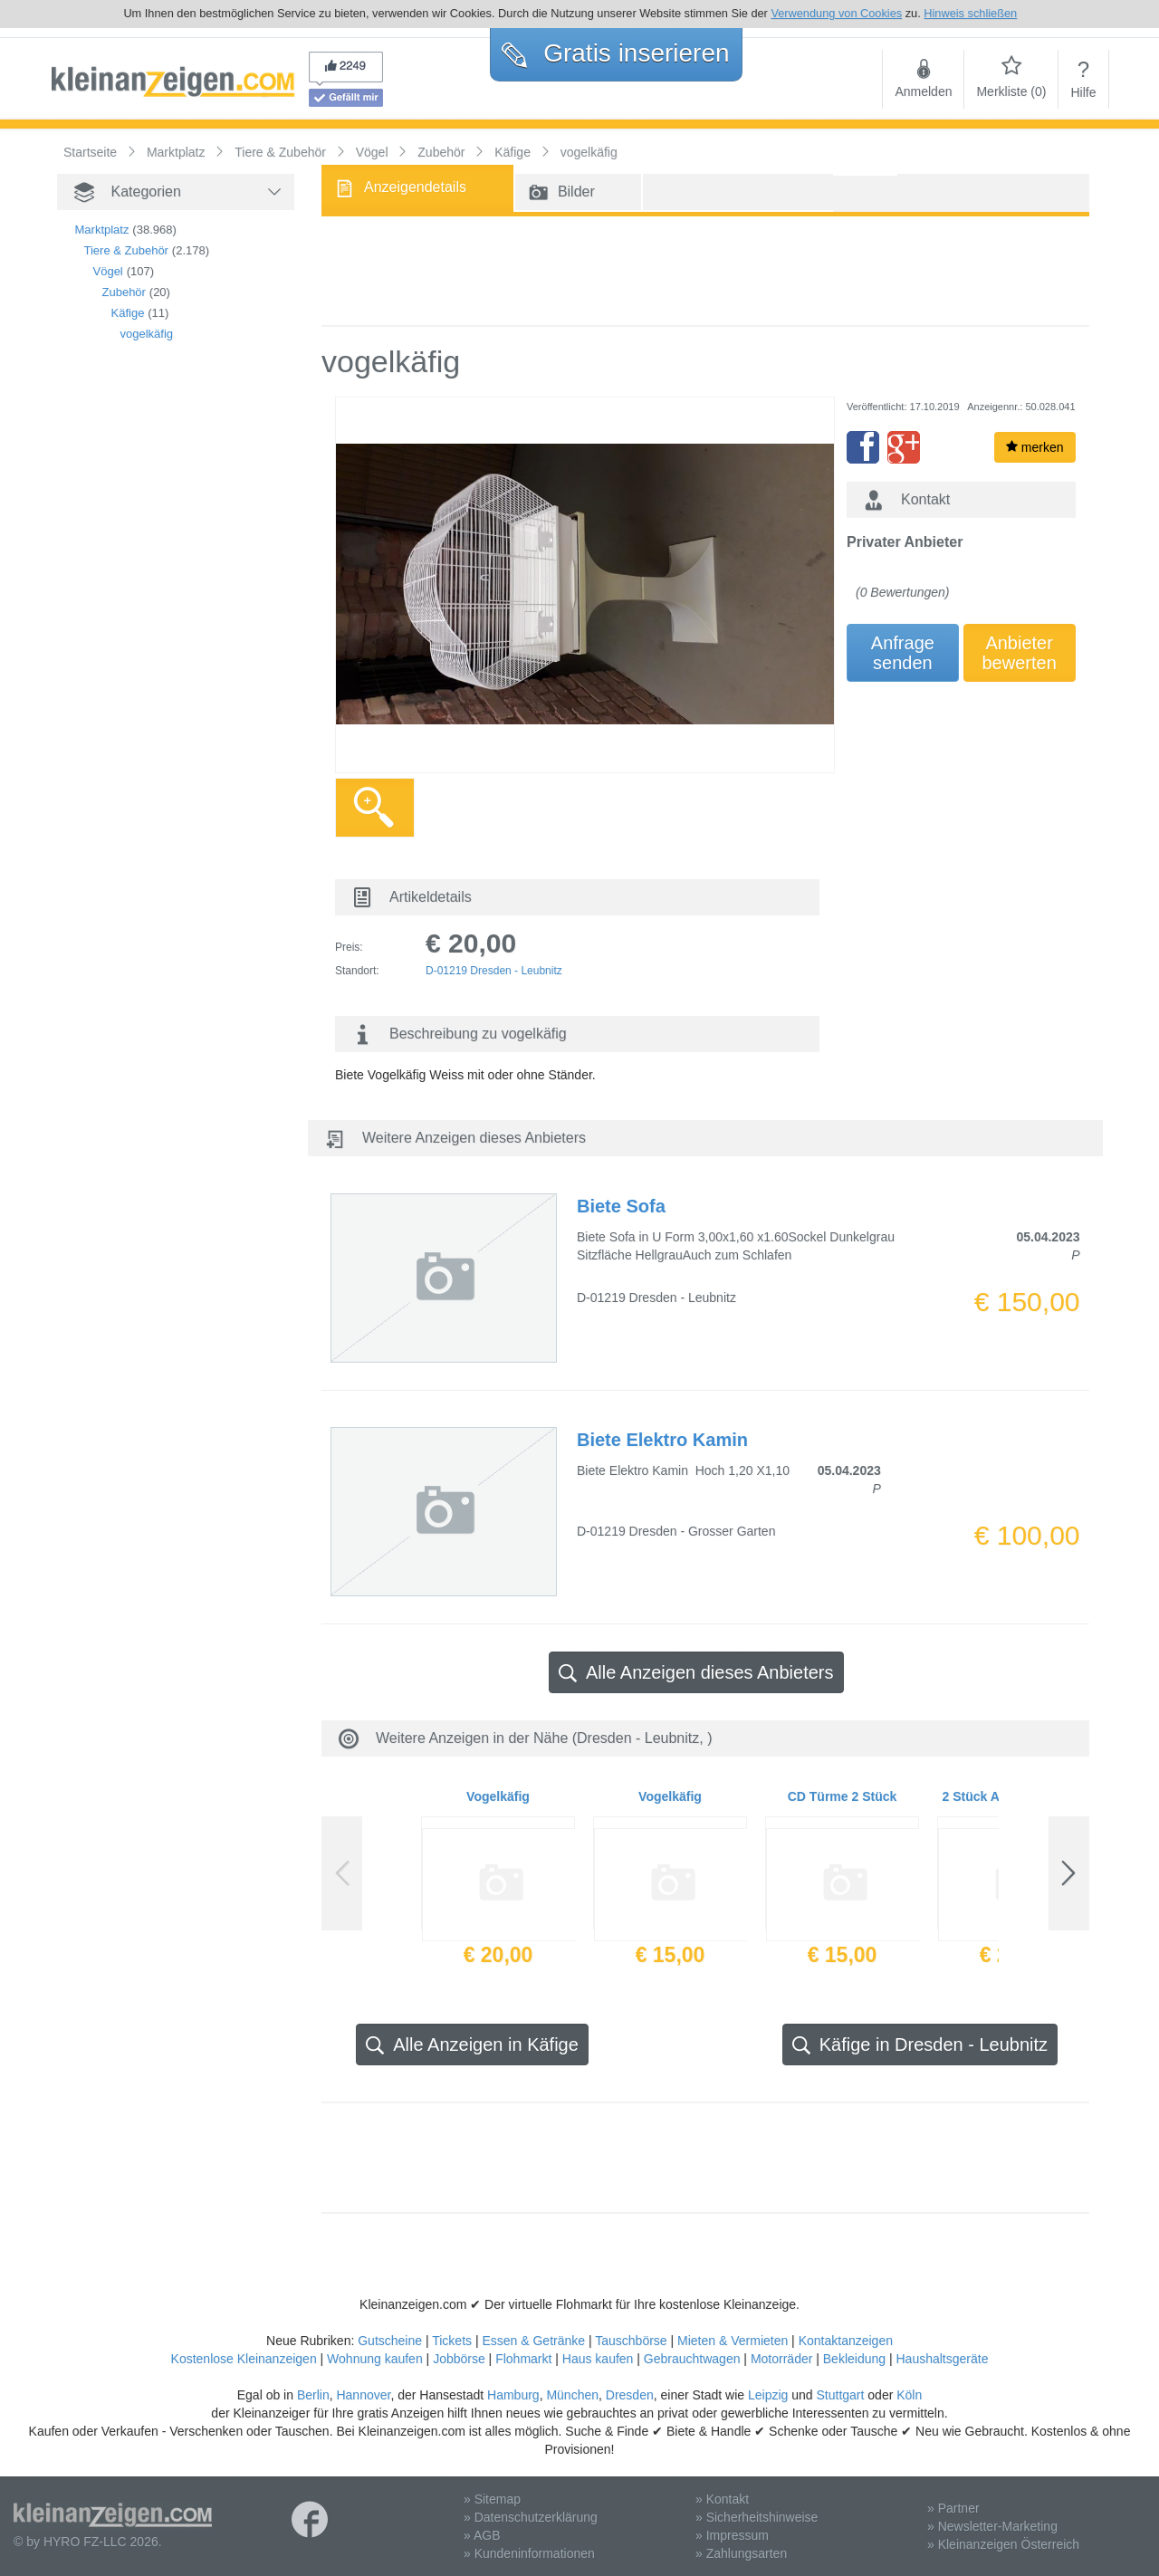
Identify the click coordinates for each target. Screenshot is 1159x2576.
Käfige (128, 313)
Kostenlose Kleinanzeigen (244, 2358)
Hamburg (513, 2395)
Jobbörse (459, 2358)
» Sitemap (492, 2499)
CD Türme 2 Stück (842, 1796)
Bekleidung (854, 2358)
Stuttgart (841, 2395)
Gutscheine (390, 2340)
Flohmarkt (523, 2358)
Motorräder (781, 2358)
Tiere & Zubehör (126, 250)
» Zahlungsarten (741, 2553)
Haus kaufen (598, 2358)
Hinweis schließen (970, 13)
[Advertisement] (147, 665)
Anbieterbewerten (1019, 653)
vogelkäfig (147, 333)
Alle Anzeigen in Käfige (472, 2045)
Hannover (363, 2395)
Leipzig (768, 2395)
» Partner (953, 2508)
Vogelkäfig (498, 1796)
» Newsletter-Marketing (992, 2526)
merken (1035, 447)
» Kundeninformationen (529, 2553)
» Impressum (732, 2535)
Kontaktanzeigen (846, 2340)
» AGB (482, 2535)
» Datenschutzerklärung (531, 2517)
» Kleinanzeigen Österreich (1003, 2544)
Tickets (452, 2340)
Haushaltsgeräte (942, 2358)
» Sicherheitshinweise (756, 2517)
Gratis (615, 53)
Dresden (630, 2395)
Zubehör (124, 292)
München (572, 2395)
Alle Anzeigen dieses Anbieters (696, 1672)
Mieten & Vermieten (732, 2340)
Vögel (108, 271)
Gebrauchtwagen (692, 2358)
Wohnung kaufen (375, 2358)
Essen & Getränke (533, 2340)
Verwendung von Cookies (836, 13)
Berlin (313, 2395)
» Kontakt (722, 2499)
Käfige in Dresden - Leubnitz (920, 2045)
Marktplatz (102, 229)
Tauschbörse (630, 2340)
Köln (909, 2395)
